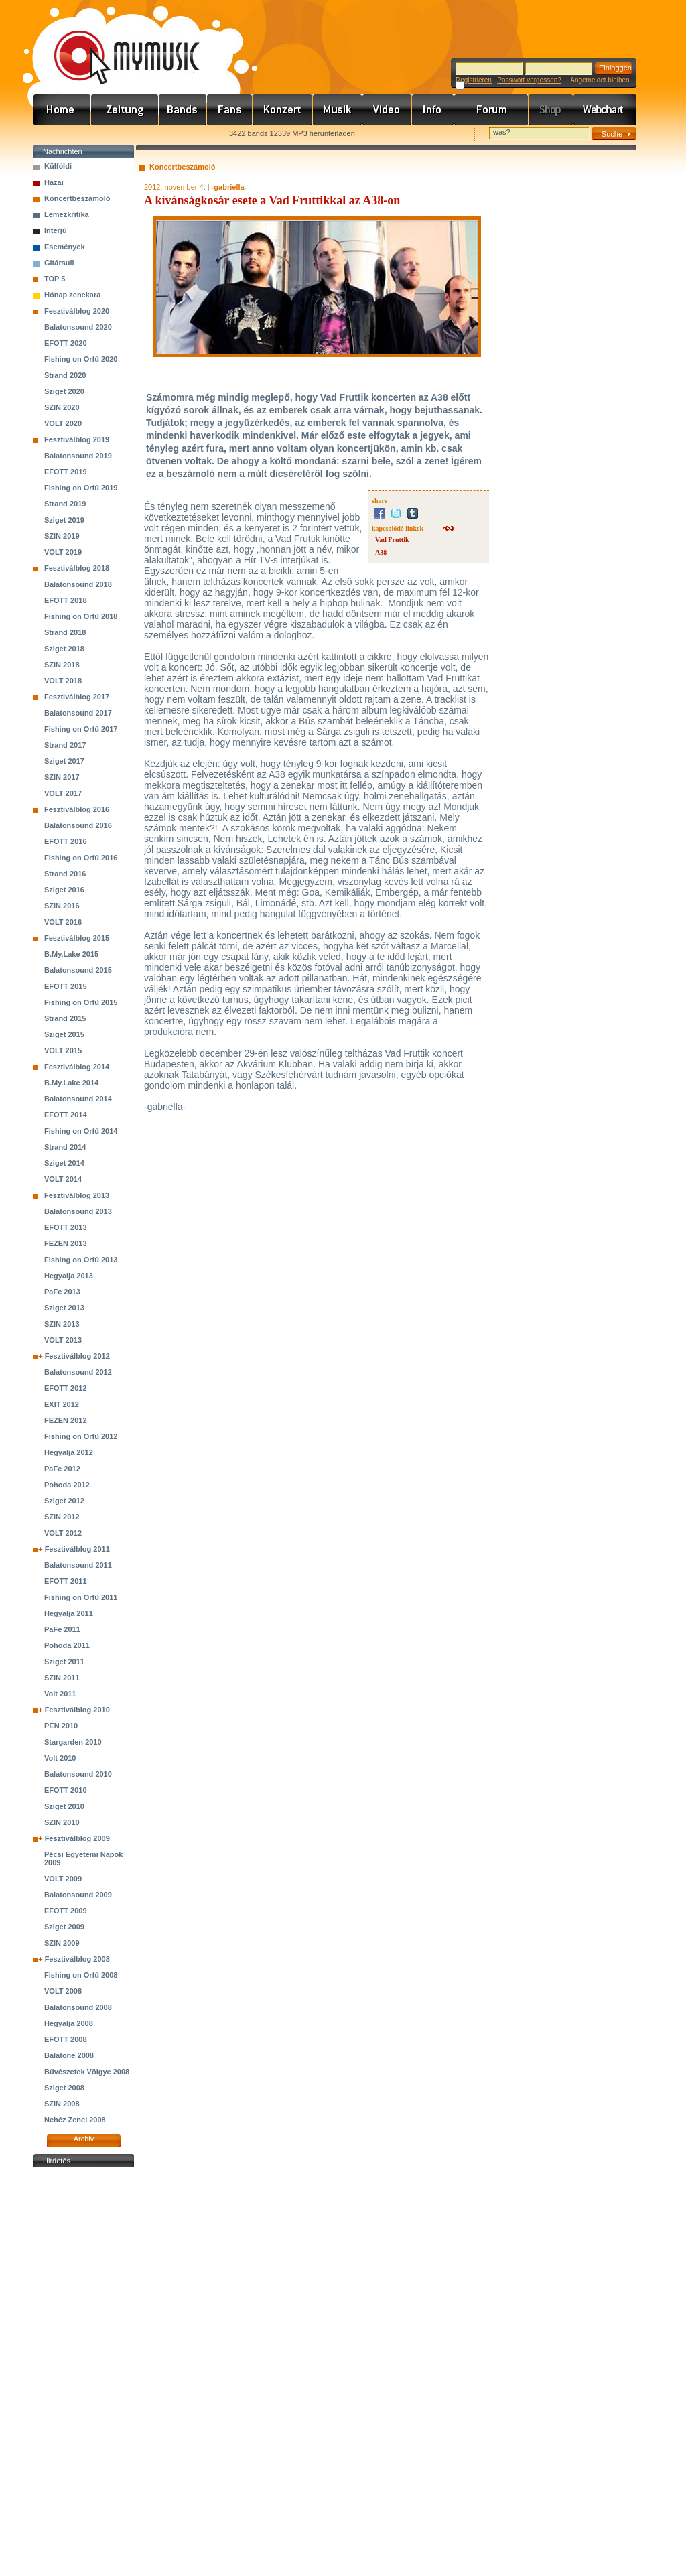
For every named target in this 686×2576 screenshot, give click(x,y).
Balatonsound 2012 (78, 1372)
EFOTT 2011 (65, 1581)
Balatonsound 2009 (78, 1895)
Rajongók (230, 109)
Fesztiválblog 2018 (76, 568)
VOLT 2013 (63, 1340)
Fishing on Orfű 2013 (80, 1260)
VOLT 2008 (63, 1991)
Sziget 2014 (64, 1163)
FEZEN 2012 (65, 1420)
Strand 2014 (65, 1147)
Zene (337, 109)
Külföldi (58, 166)
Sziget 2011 (64, 1661)
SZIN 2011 (62, 1678)
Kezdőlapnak (117, 134)
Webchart (604, 109)
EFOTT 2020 (65, 343)
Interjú (55, 230)
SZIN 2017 (62, 777)
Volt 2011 (60, 1694)
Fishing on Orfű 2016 (80, 858)
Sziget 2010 (64, 1806)
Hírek (125, 109)
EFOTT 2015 (65, 986)
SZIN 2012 (62, 1517)
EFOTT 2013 (65, 1227)
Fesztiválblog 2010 (77, 1710)
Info (433, 109)
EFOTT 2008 (65, 2039)
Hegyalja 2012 (68, 1452)
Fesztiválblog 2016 (76, 809)
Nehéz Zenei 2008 (75, 2120)
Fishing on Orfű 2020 (80, 359)
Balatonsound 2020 (78, 327)
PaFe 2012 (62, 1469)
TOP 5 (54, 279)
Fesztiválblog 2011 (77, 1549)
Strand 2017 (65, 745)
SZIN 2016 (62, 906)
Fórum (491, 109)
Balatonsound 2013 (78, 1211)
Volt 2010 (60, 1758)
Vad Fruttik (392, 539)
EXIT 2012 (61, 1404)
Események (64, 247)
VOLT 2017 (63, 793)
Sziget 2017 (64, 761)
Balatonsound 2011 (78, 1565)
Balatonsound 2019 (78, 456)
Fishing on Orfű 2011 (80, 1597)
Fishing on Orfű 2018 (80, 616)
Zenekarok (183, 109)
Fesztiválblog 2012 (77, 1356)
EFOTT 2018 (65, 600)
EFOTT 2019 (65, 472)
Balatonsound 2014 (78, 1099)
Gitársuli (59, 263)
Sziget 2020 (64, 391)
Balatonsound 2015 (78, 970)
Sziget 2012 (64, 1501)
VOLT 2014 (63, 1179)
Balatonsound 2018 (78, 584)
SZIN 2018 (62, 665)
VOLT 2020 (63, 423)
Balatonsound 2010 (78, 1774)
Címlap (62, 109)
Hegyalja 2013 (68, 1276)
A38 (381, 552)
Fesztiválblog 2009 (77, 1838)
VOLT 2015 (63, 1050)
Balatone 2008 (69, 2055)
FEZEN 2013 (65, 1243)
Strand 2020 (65, 375)
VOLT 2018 (63, 681)
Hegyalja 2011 (68, 1613)
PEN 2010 (61, 1726)
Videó (387, 109)
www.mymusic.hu (115, 43)
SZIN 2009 (62, 1943)
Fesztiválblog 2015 (76, 938)
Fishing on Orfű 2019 (80, 488)
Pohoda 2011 (67, 1645)
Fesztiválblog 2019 (76, 439)
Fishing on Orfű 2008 (80, 1975)
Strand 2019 (65, 504)
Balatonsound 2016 (78, 825)
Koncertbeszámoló (77, 198)
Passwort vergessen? (529, 80)
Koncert (283, 109)
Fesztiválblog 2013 (76, 1195)
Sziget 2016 (64, 890)
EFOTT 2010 (65, 1790)
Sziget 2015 (64, 1034)
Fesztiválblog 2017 (76, 697)
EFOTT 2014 (65, 1115)
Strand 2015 (65, 1018)
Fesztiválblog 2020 (76, 311)
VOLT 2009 (63, 1879)
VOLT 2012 (63, 1533)
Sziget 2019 (64, 520)
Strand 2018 (65, 632)
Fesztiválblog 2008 (77, 1959)
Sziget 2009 (64, 1927)
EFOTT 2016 (65, 841)
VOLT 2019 (63, 552)
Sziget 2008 (64, 2088)
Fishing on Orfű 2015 (80, 1002)
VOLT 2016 (63, 922)
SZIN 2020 (62, 407)
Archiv (84, 2138)
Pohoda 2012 (67, 1485)
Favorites (60, 134)
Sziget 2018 (64, 649)
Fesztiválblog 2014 (76, 1067)
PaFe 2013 (62, 1292)
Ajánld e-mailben (174, 134)
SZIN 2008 (62, 2104)
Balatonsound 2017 (78, 713)
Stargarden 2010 (73, 1742)
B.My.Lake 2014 (71, 1083)
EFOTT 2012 (65, 1388)
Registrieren (474, 80)
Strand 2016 (65, 874)
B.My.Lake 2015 (71, 954)
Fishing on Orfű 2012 (80, 1436)
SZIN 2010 (62, 1822)
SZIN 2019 (62, 536)
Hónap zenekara (72, 295)
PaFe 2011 (62, 1629)
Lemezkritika (66, 214)
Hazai (54, 182)
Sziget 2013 (64, 1308)
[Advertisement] (84, 2372)
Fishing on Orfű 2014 (80, 1131)
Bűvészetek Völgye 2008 (86, 2071)
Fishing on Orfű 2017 (80, 729)
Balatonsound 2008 (78, 2007)
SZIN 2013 (62, 1324)
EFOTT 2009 (65, 1911)
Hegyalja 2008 (68, 2023)
